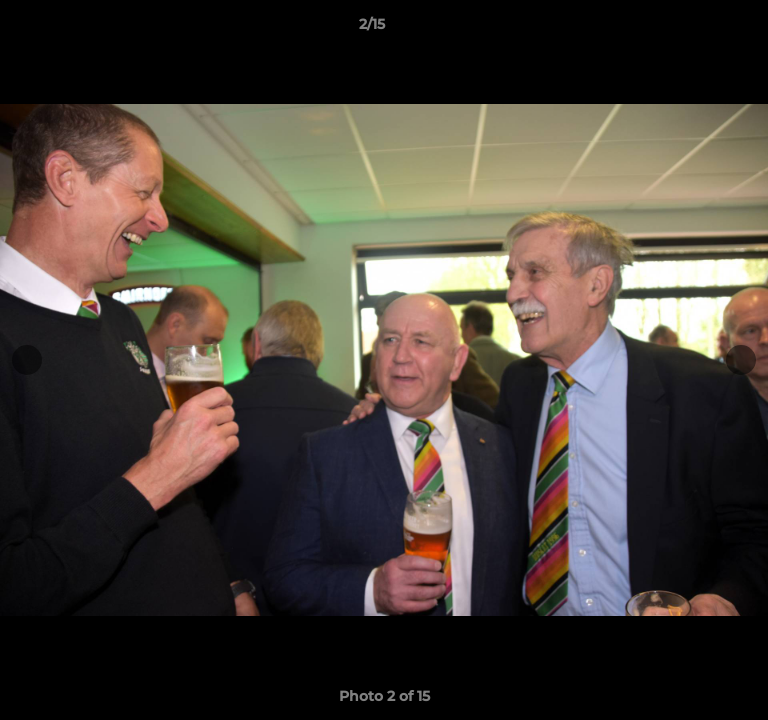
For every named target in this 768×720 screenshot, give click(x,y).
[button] (696, 29)
